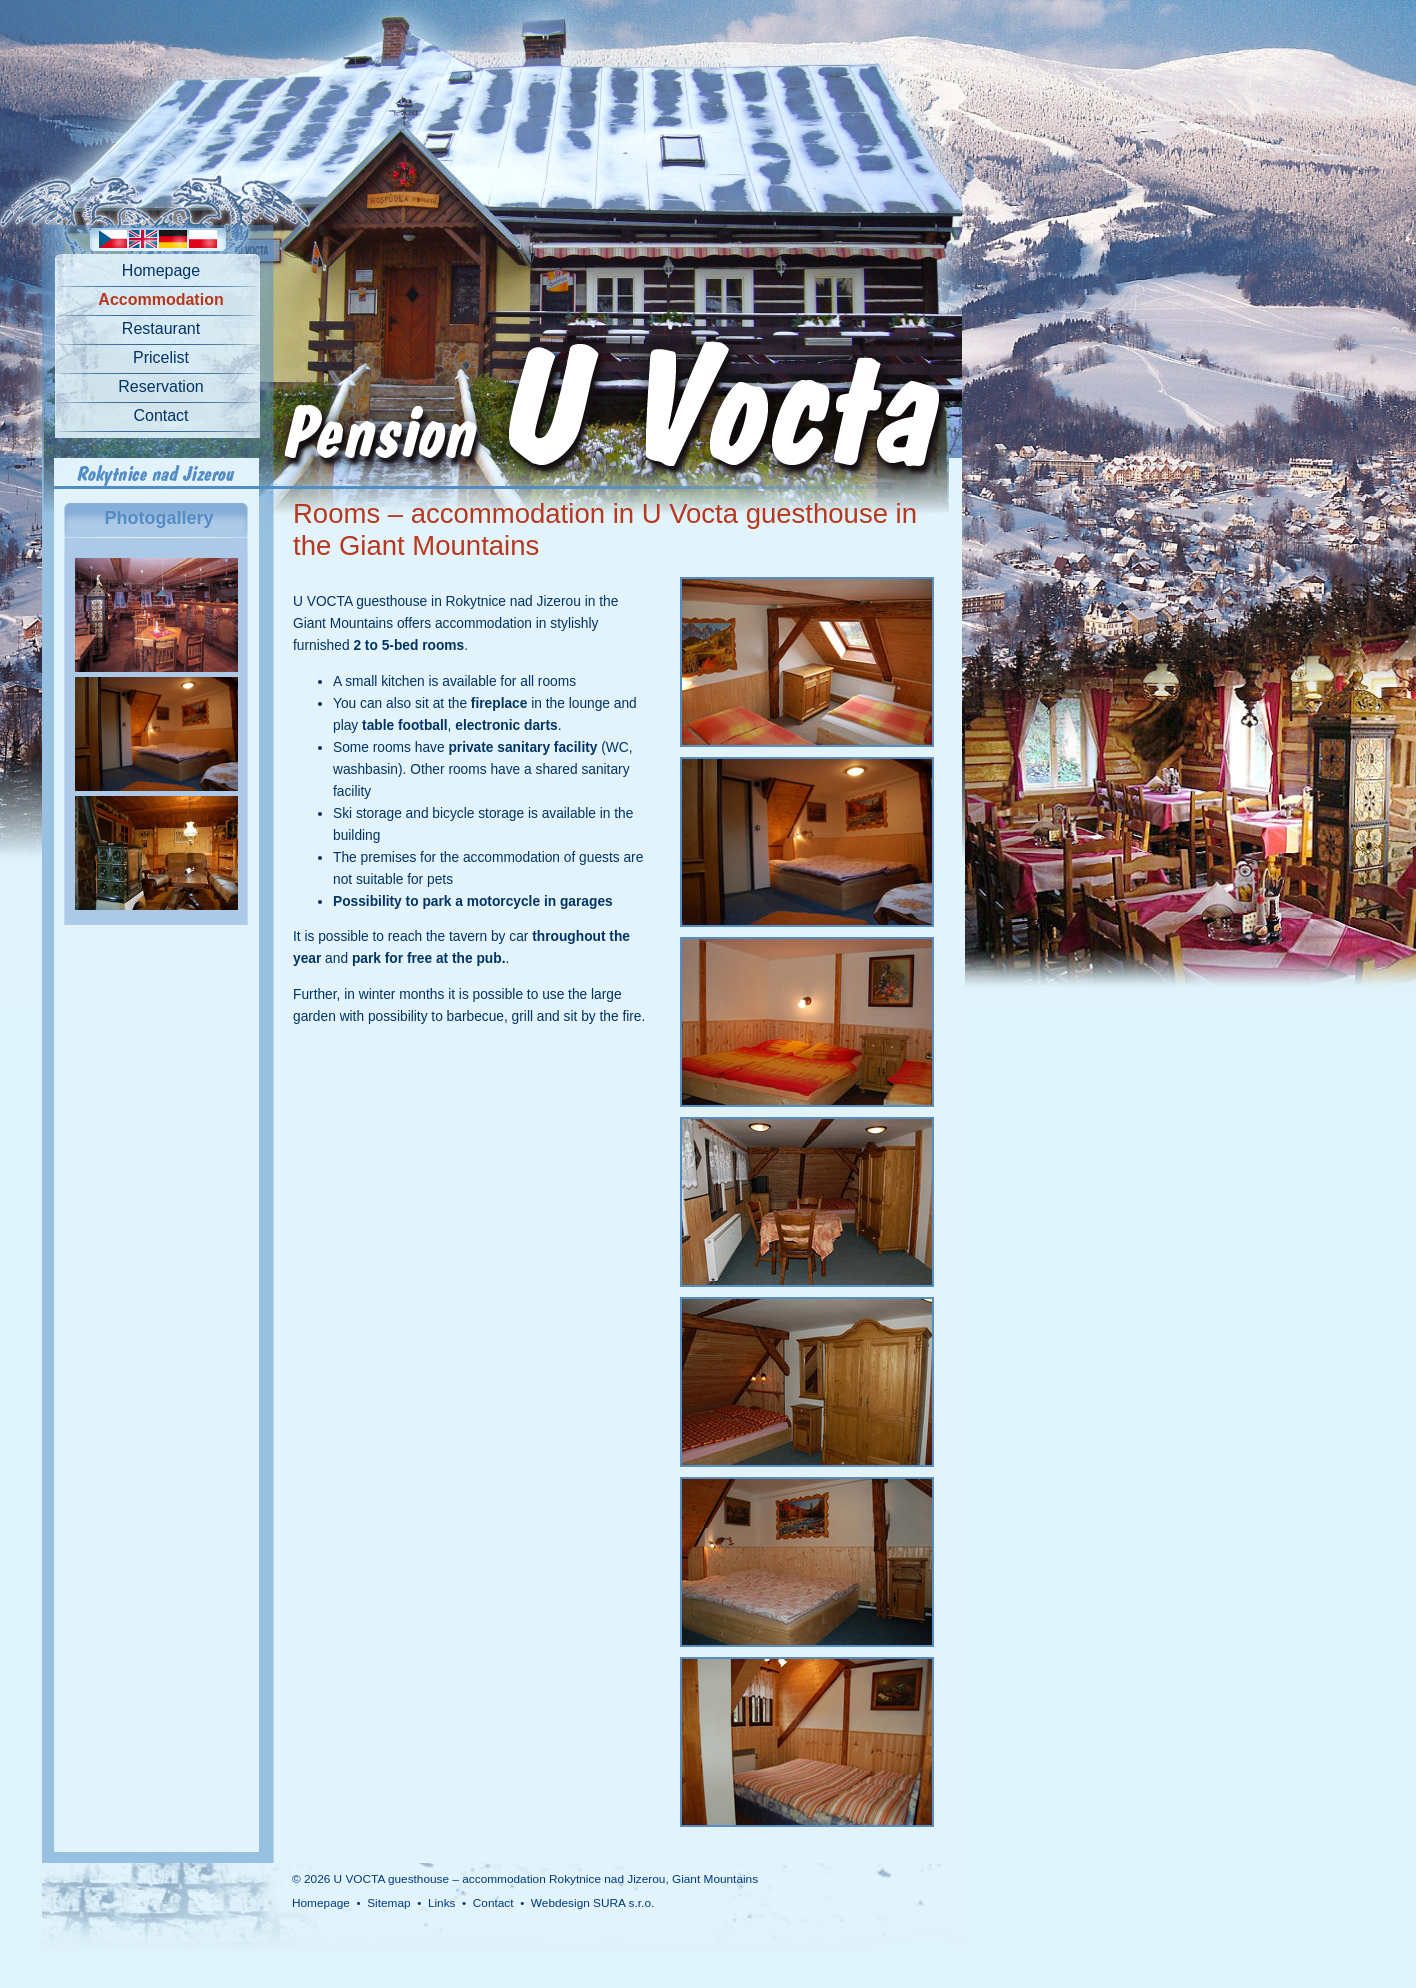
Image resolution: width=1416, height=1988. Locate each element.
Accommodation (160, 299)
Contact (160, 415)
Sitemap (388, 1903)
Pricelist (161, 357)
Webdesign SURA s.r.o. (592, 1903)
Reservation (160, 386)
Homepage (161, 270)
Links (442, 1903)
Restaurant (161, 328)
